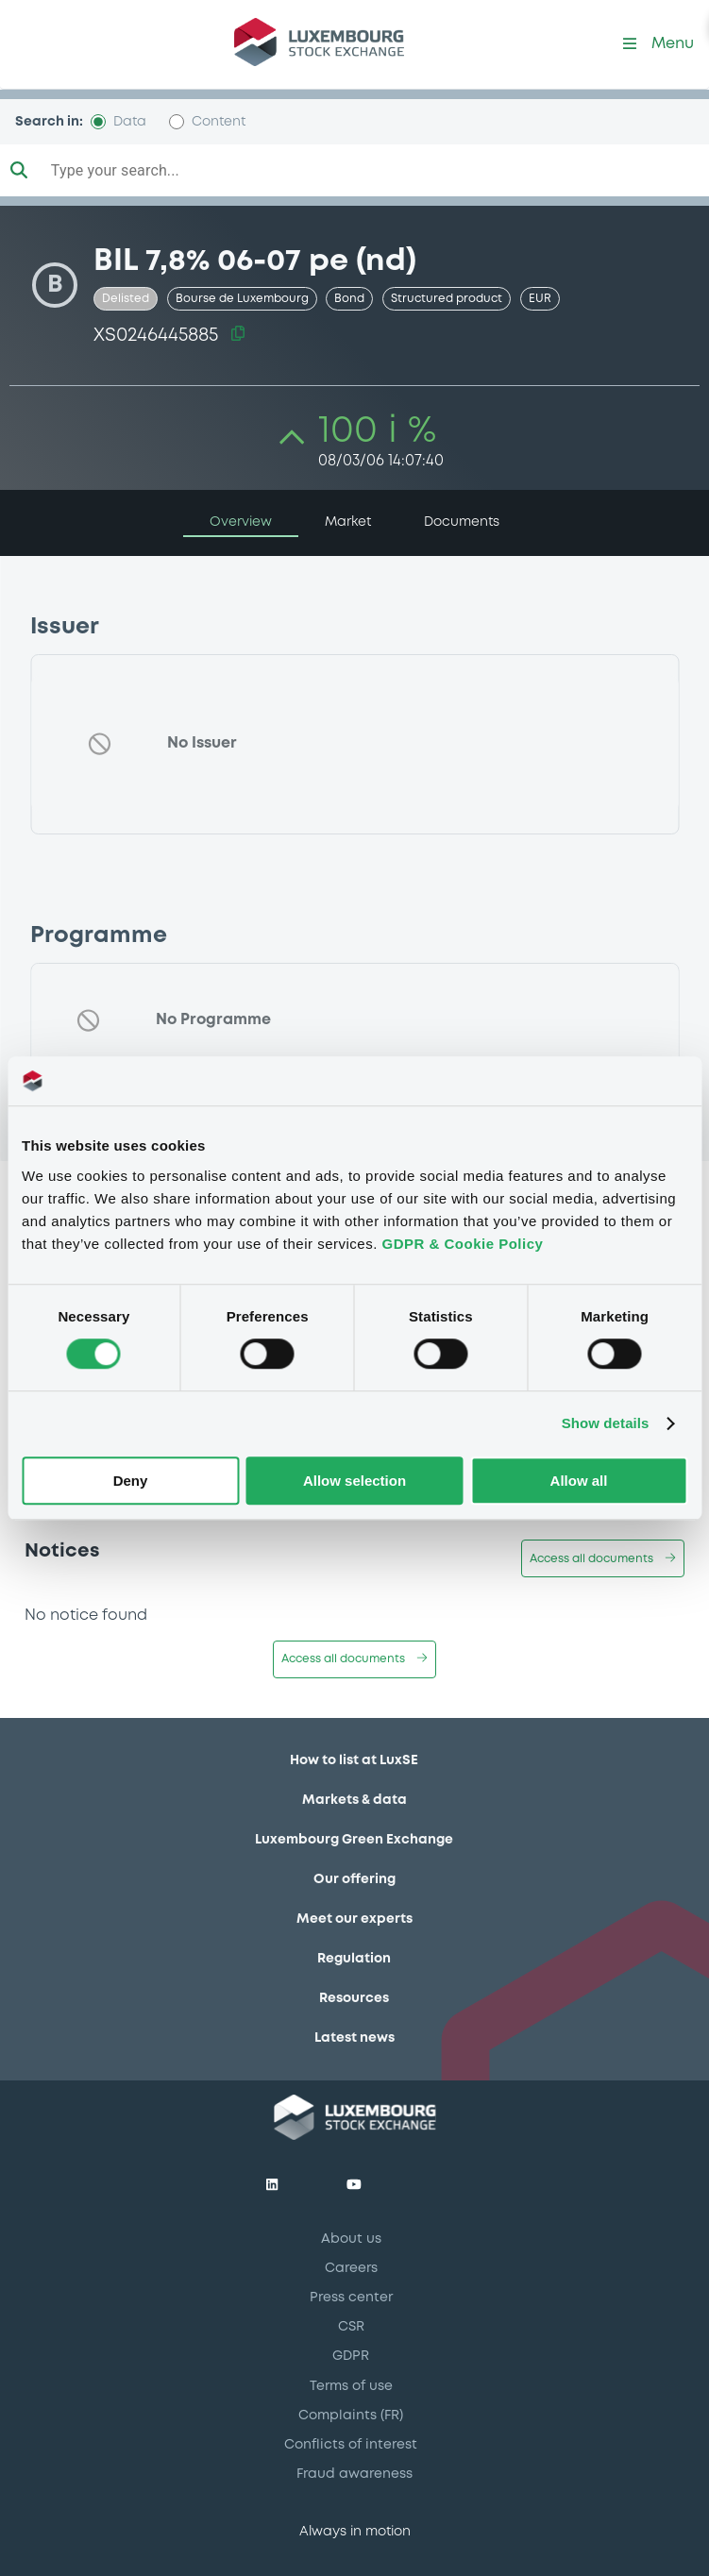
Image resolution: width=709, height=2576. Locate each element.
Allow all (579, 1481)
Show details (606, 1424)
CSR (351, 2326)
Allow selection (354, 1481)
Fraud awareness (354, 2474)
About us (351, 2239)
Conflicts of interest (350, 2444)
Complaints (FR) (350, 2415)
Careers (351, 2268)
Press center (351, 2297)
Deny (130, 1481)
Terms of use (351, 2386)
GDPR (350, 2356)
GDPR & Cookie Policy (463, 1244)
